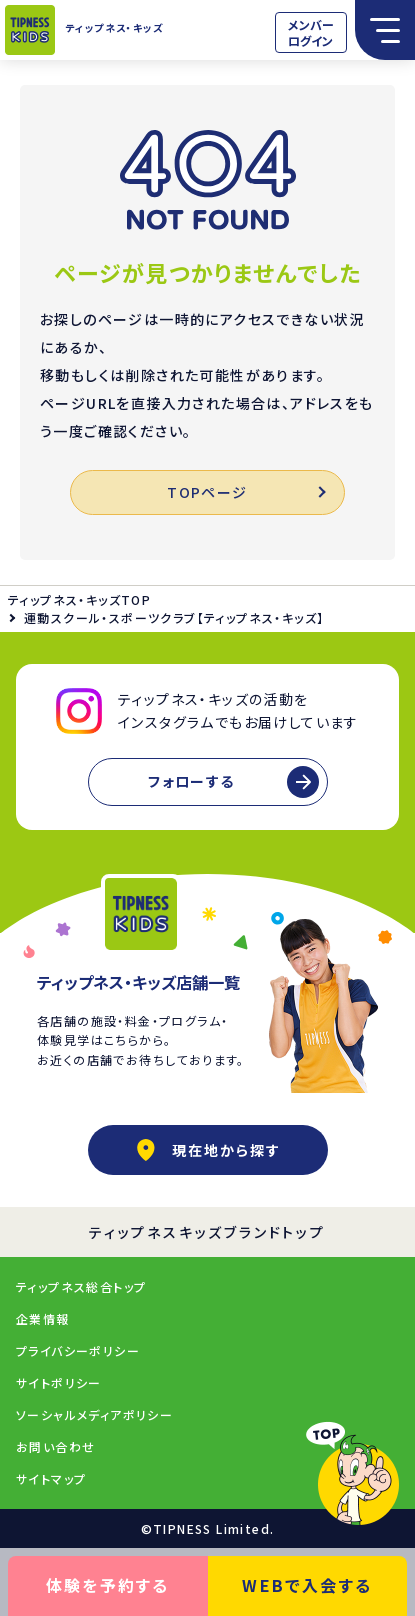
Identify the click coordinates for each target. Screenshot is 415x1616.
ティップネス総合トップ (81, 1286)
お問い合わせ (55, 1446)
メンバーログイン (311, 32)
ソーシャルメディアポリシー (94, 1414)
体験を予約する (108, 1585)
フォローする (191, 781)
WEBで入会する (307, 1585)
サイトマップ (51, 1478)
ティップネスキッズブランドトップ (207, 1232)
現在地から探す (208, 1150)
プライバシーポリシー (78, 1350)
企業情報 (43, 1318)
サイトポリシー (59, 1382)
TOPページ (245, 492)
